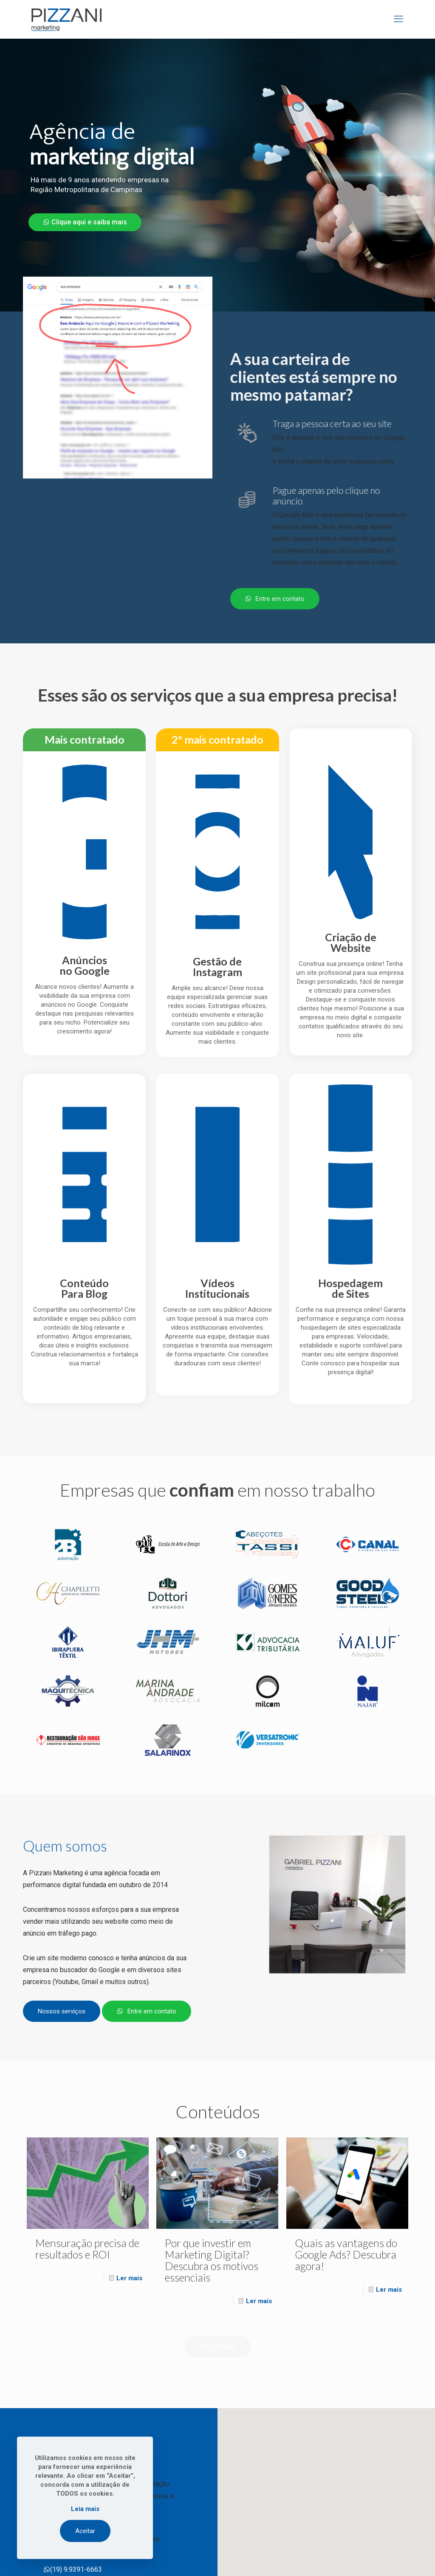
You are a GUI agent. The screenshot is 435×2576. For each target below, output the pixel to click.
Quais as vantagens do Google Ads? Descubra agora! (346, 2254)
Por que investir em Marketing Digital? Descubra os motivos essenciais (211, 2260)
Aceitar (85, 2531)
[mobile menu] (398, 19)
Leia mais (85, 2509)
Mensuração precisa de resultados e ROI (87, 2248)
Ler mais (129, 2278)
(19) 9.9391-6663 (72, 2569)
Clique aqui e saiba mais (85, 222)
